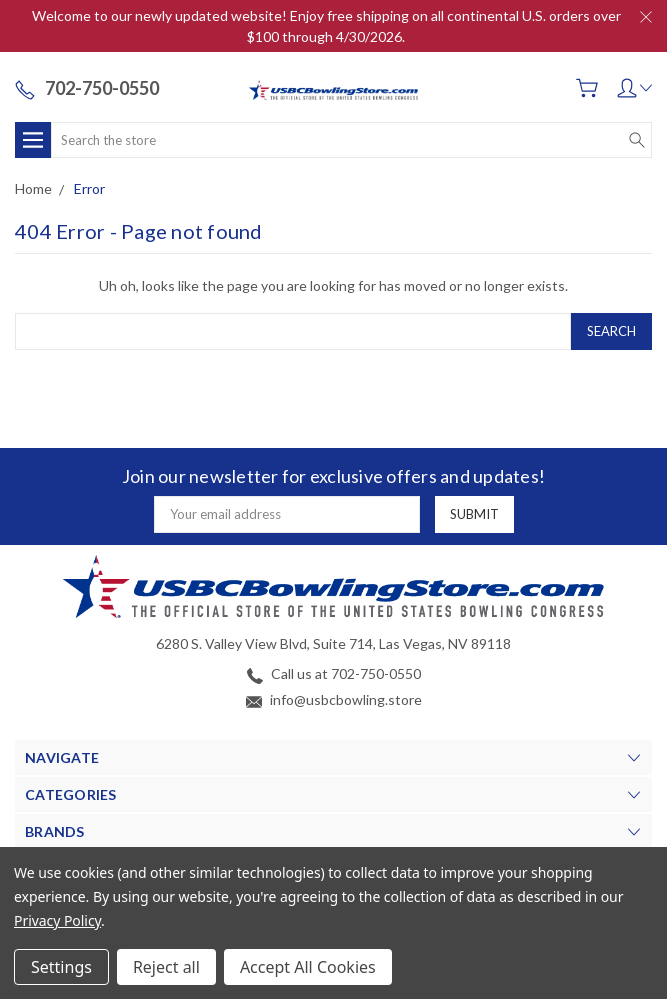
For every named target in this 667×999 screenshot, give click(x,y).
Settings (61, 967)
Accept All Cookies (308, 967)
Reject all (166, 967)
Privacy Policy (57, 920)
